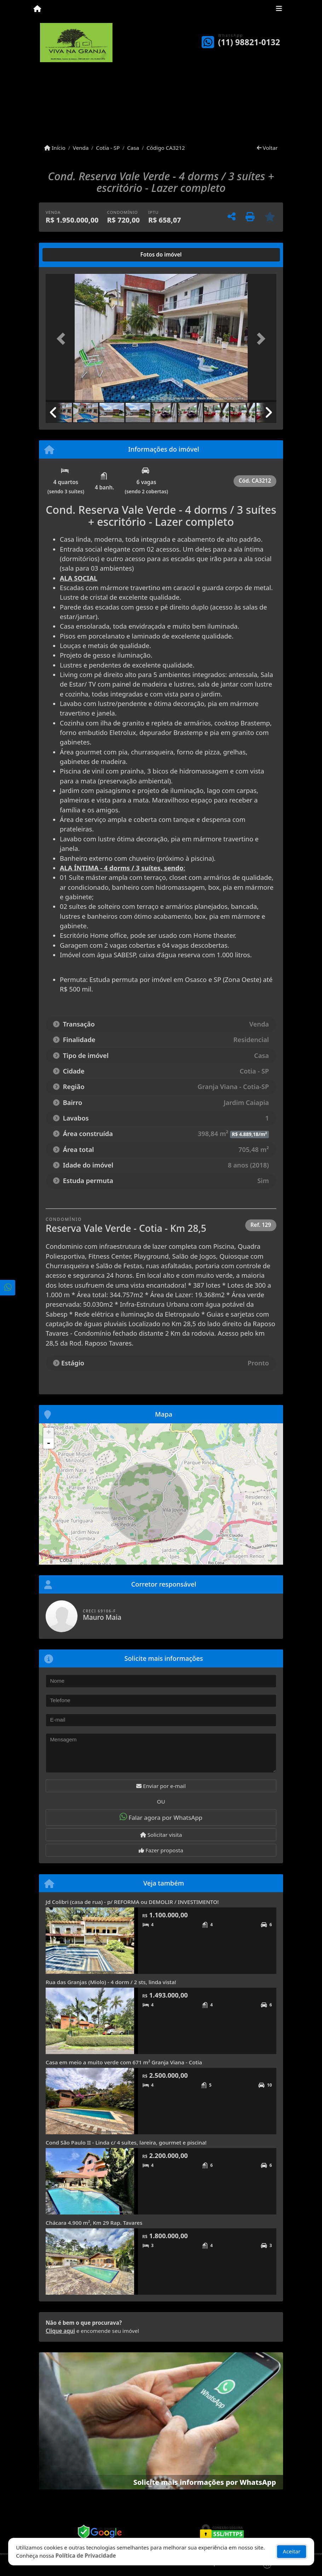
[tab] (68, 254)
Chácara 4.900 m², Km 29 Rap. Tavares (94, 2222)
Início (54, 147)
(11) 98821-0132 (249, 42)
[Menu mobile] (37, 9)
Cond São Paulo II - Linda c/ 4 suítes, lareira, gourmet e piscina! (126, 2142)
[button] (63, 338)
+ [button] (48, 1433)
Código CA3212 (165, 147)
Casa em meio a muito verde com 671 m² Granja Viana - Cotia (124, 2062)
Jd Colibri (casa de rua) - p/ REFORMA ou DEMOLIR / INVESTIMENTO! (132, 1901)
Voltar (267, 147)
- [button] (48, 1443)
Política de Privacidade (86, 2555)
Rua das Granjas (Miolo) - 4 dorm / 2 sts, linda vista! (111, 1982)
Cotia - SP (108, 147)
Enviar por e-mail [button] (161, 1785)
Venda (81, 147)
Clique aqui (60, 2330)
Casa (133, 147)
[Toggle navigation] (279, 9)
